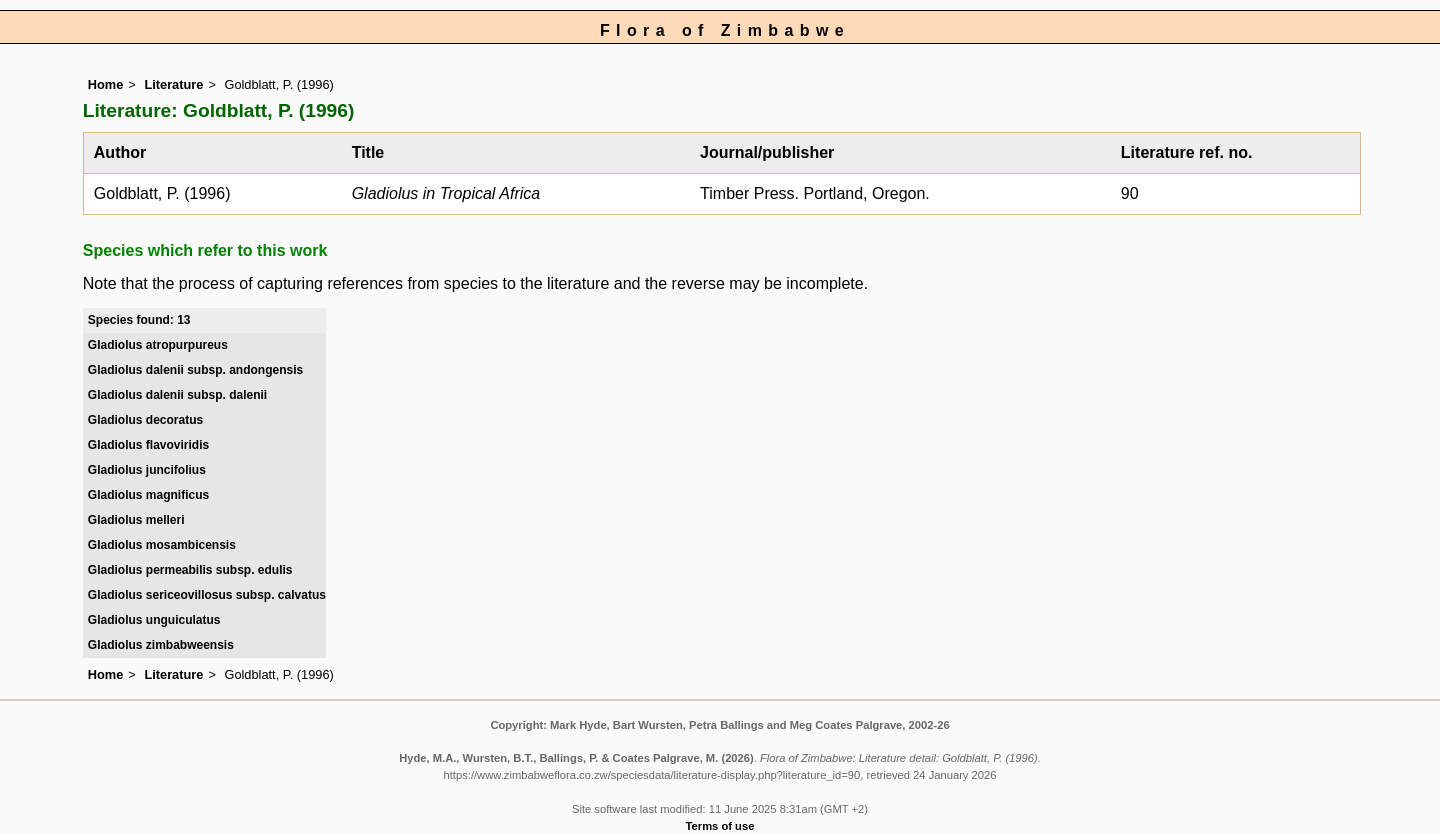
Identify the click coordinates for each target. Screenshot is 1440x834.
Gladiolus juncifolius (147, 470)
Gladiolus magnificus (148, 495)
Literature (173, 84)
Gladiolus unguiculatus (154, 620)
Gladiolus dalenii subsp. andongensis (195, 370)
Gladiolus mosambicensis (162, 545)
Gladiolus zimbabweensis (161, 645)
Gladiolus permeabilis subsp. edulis (190, 570)
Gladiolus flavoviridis (148, 445)
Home (106, 84)
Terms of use (720, 826)
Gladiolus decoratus (145, 420)
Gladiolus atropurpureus (158, 345)
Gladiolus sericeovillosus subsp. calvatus (207, 595)
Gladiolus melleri (136, 520)
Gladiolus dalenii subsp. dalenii (177, 395)
